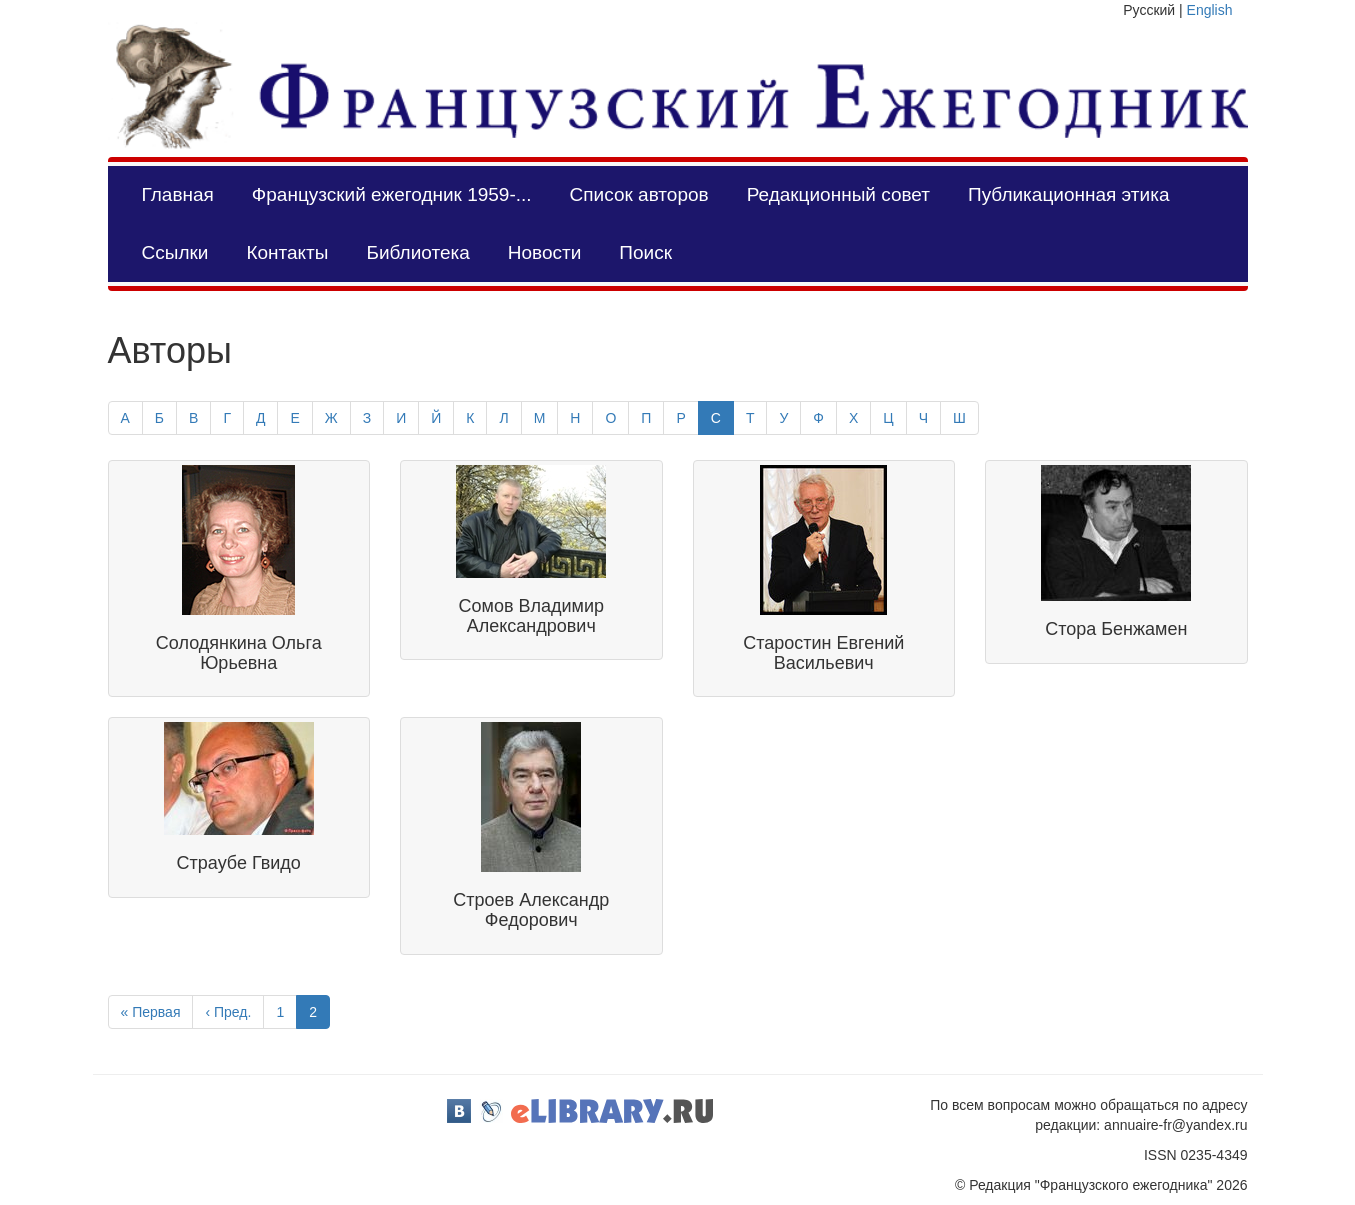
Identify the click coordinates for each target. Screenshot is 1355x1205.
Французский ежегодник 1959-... (392, 194)
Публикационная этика (1068, 194)
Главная (178, 194)
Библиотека (417, 252)
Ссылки (175, 252)
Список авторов (639, 194)
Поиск (645, 252)
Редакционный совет (838, 194)
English (1210, 10)
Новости (545, 252)
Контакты (287, 252)
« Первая (151, 1012)
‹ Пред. (228, 1012)
